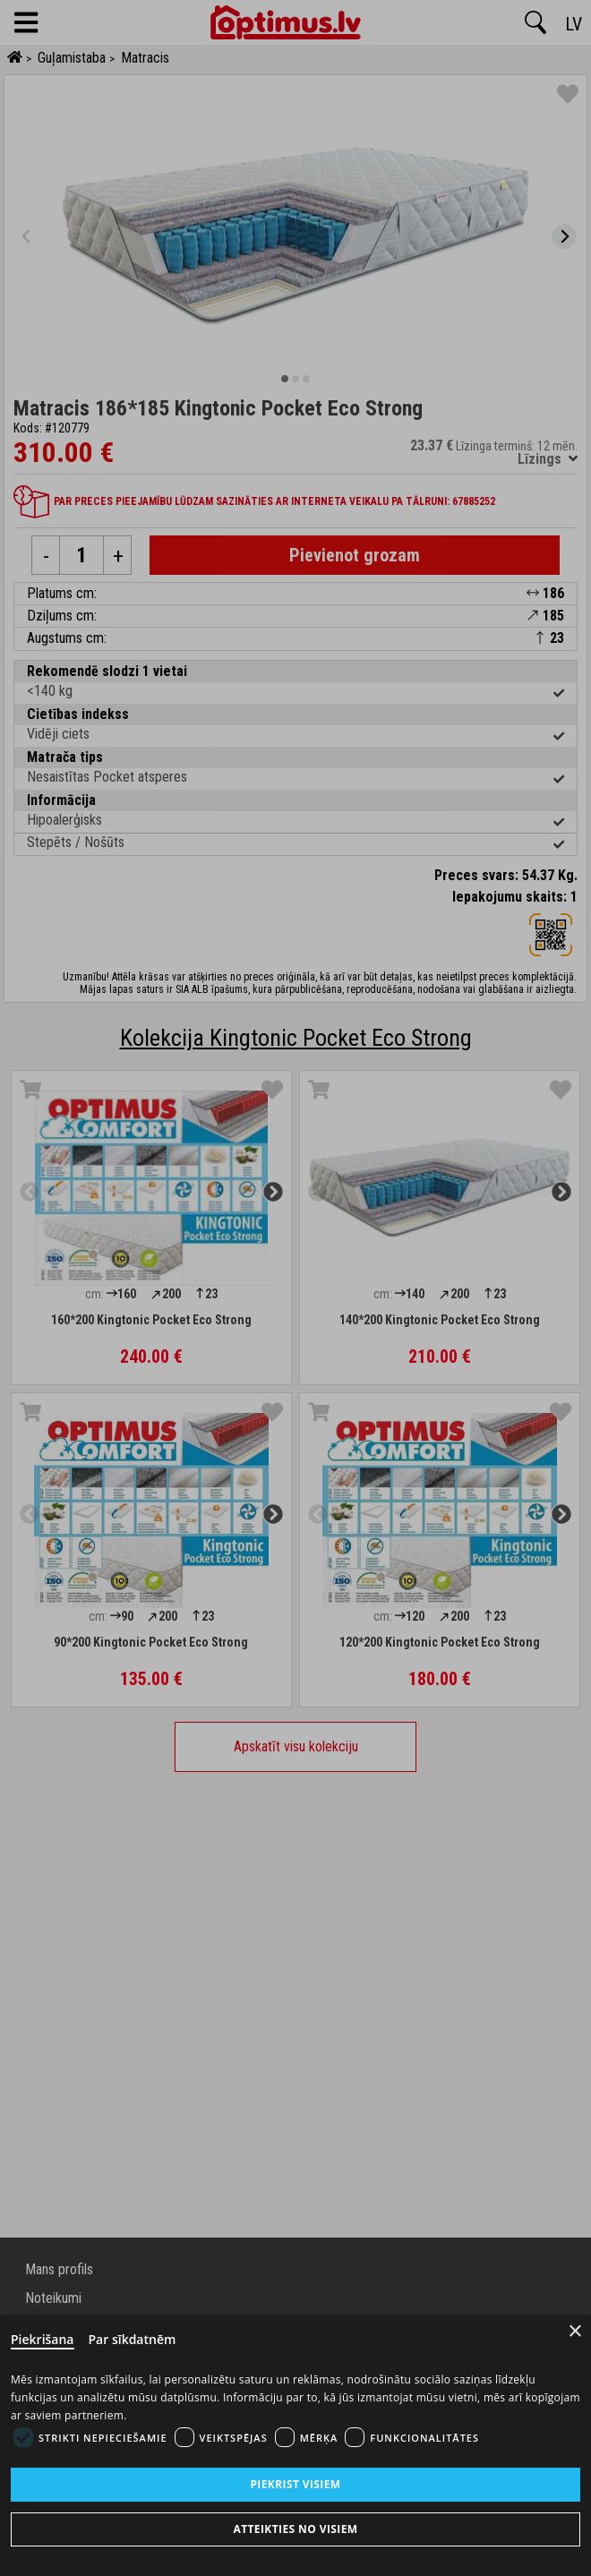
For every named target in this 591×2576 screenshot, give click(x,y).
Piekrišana (42, 2339)
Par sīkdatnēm (132, 2339)
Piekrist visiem (295, 2484)
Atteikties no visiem (295, 2529)
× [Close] (575, 2331)
